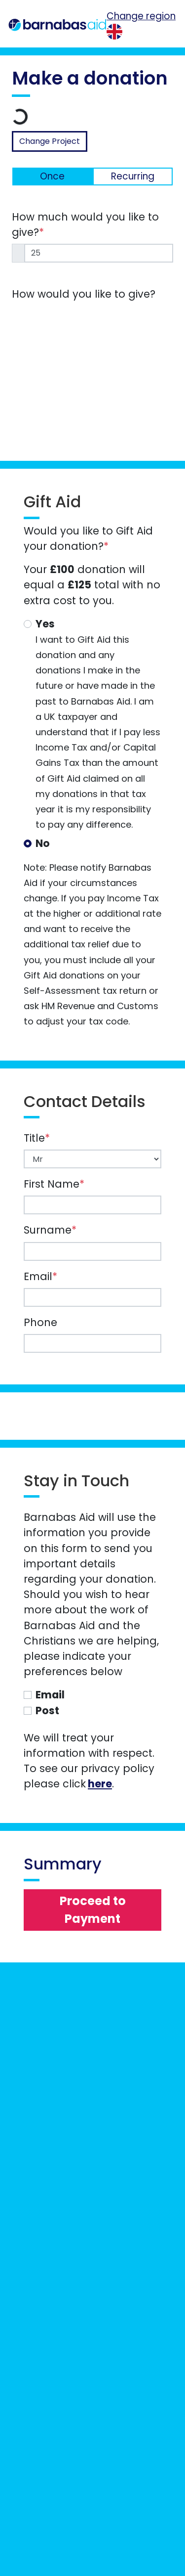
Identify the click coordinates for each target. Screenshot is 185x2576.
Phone (40, 1322)
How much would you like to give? (85, 224)
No (43, 843)
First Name (54, 1184)
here (100, 1784)
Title (37, 1138)
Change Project (49, 141)
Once (52, 176)
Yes (45, 624)
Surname (50, 1230)
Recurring (132, 176)
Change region (141, 16)
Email (40, 1276)
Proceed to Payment (93, 1910)
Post (47, 1710)
